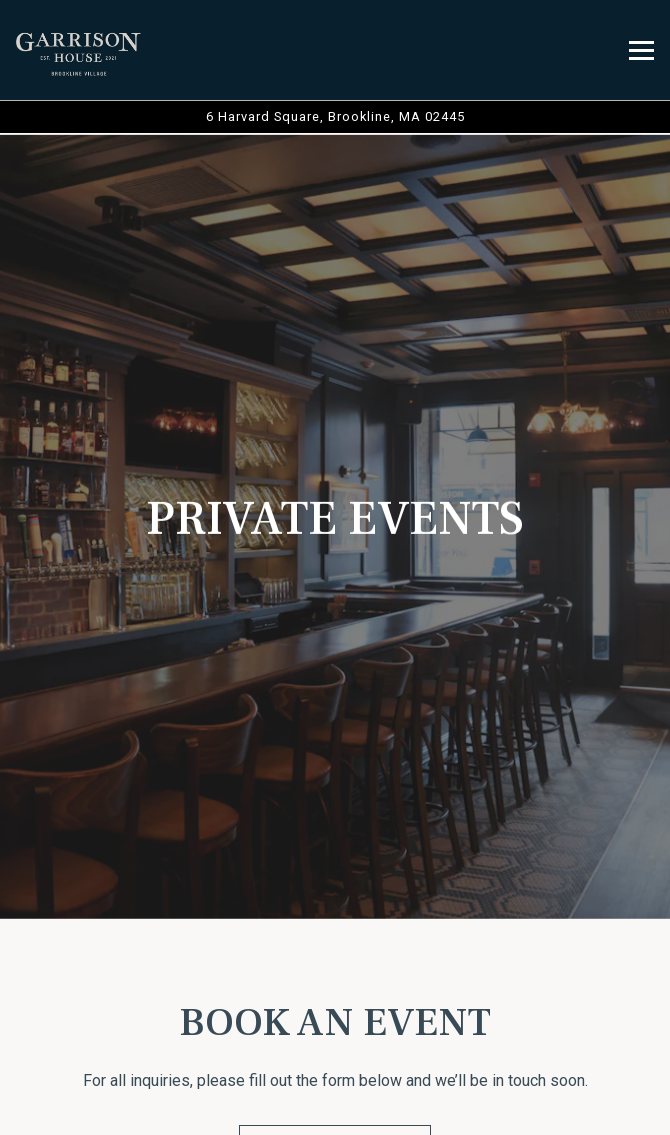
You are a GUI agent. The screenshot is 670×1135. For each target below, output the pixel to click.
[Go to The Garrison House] (335, 116)
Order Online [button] (335, 1058)
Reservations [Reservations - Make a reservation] (335, 1109)
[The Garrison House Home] (79, 50)
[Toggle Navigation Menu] (641, 50)
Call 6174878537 (335, 1007)
